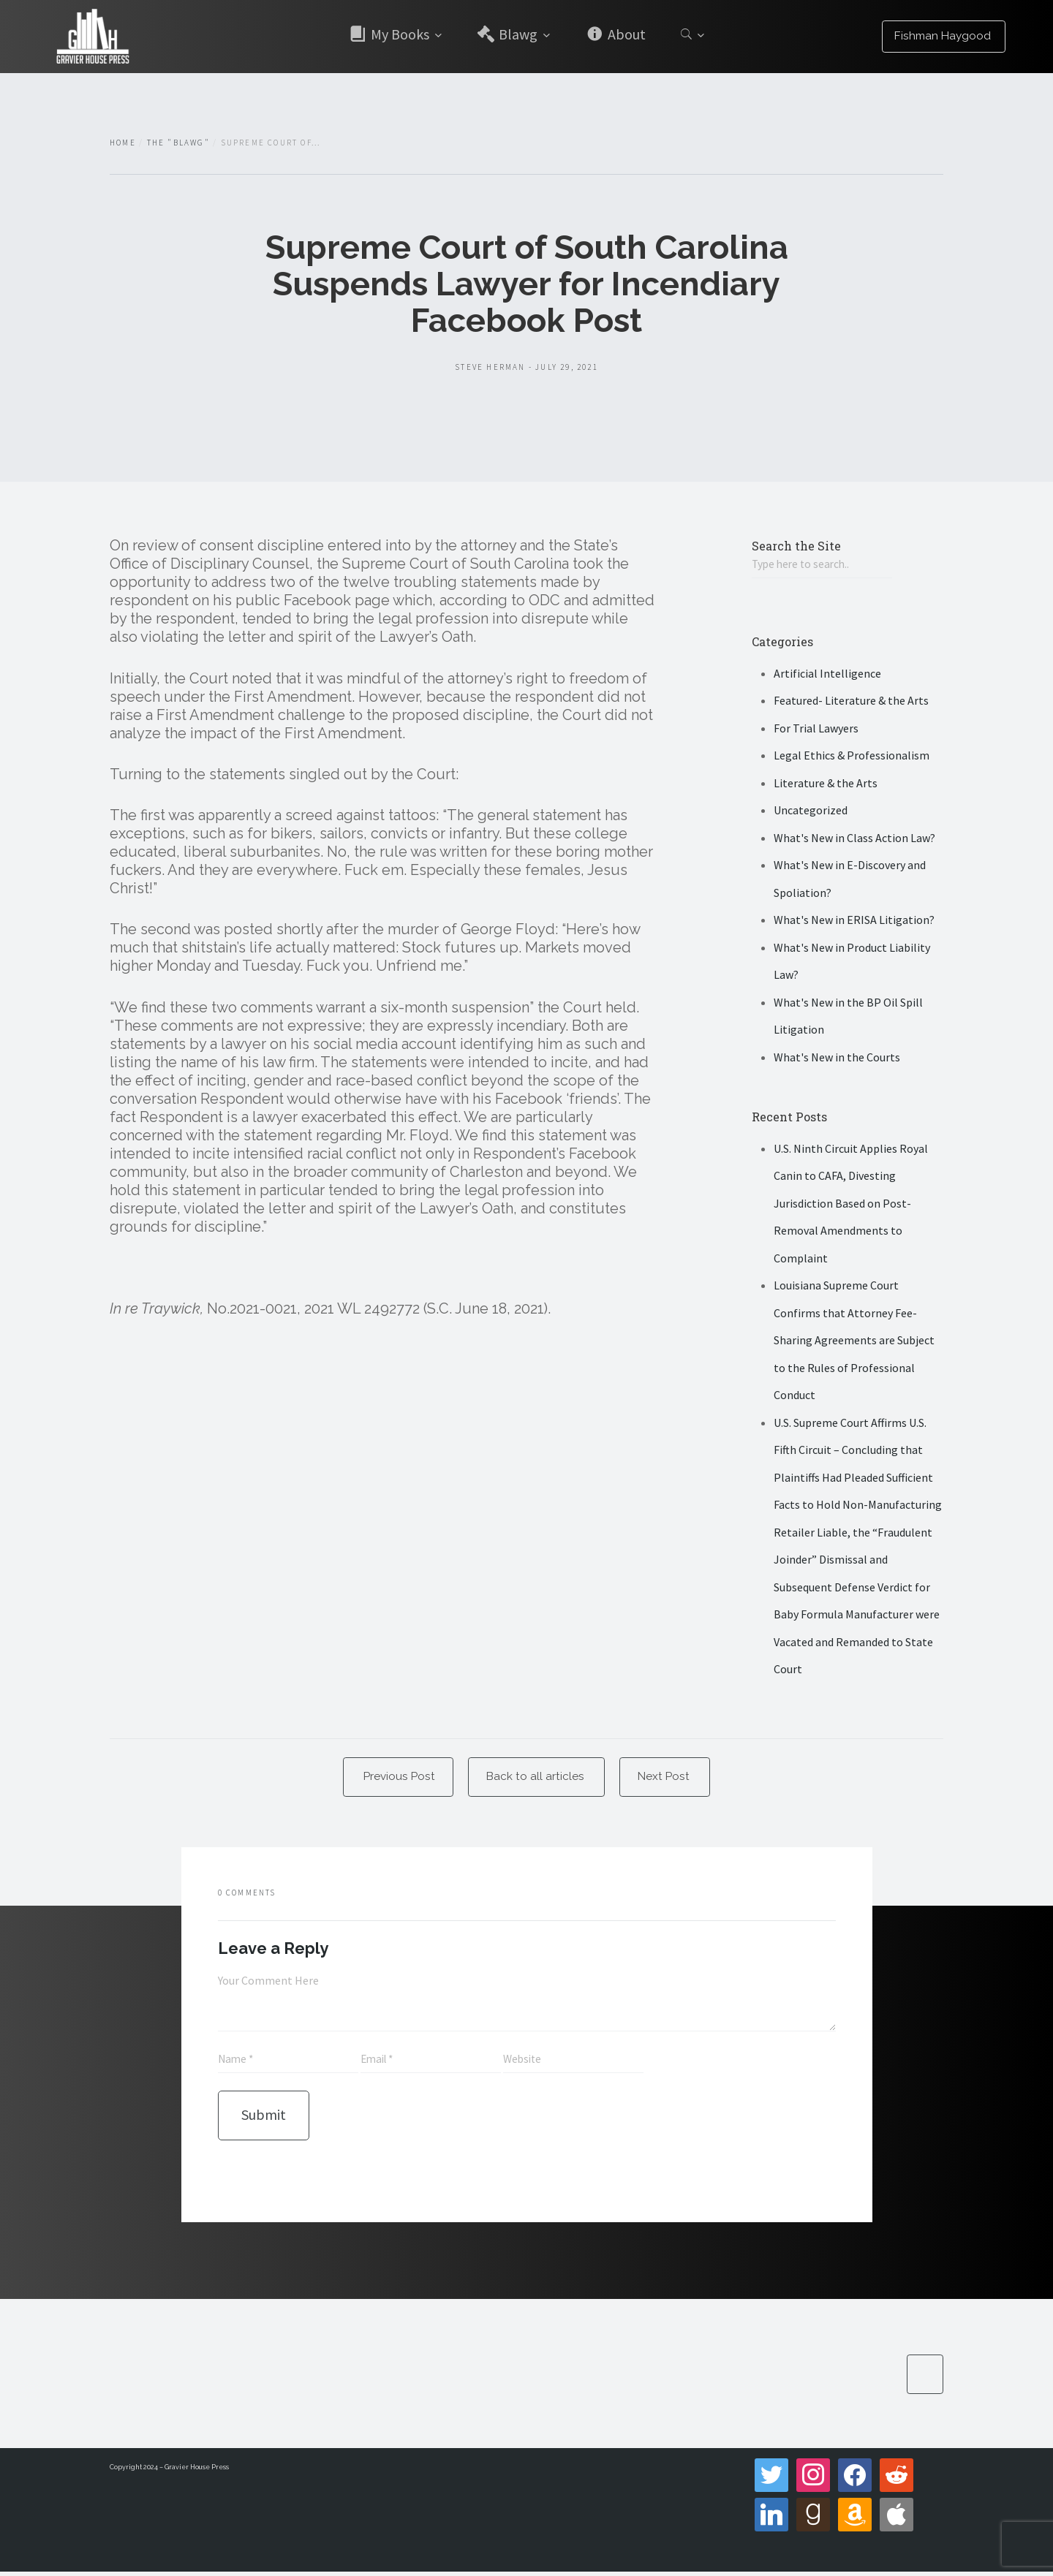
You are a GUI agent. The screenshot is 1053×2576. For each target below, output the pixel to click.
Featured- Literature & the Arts (851, 701)
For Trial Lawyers (816, 728)
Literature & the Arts (826, 783)
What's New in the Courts (837, 1057)
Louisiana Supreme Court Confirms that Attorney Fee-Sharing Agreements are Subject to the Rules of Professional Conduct (854, 1341)
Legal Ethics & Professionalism (851, 756)
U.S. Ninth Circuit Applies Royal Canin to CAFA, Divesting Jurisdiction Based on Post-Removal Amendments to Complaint (851, 1204)
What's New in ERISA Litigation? (854, 921)
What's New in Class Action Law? (854, 838)
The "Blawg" (178, 142)
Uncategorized (811, 811)
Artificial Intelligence (827, 674)
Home (123, 142)
